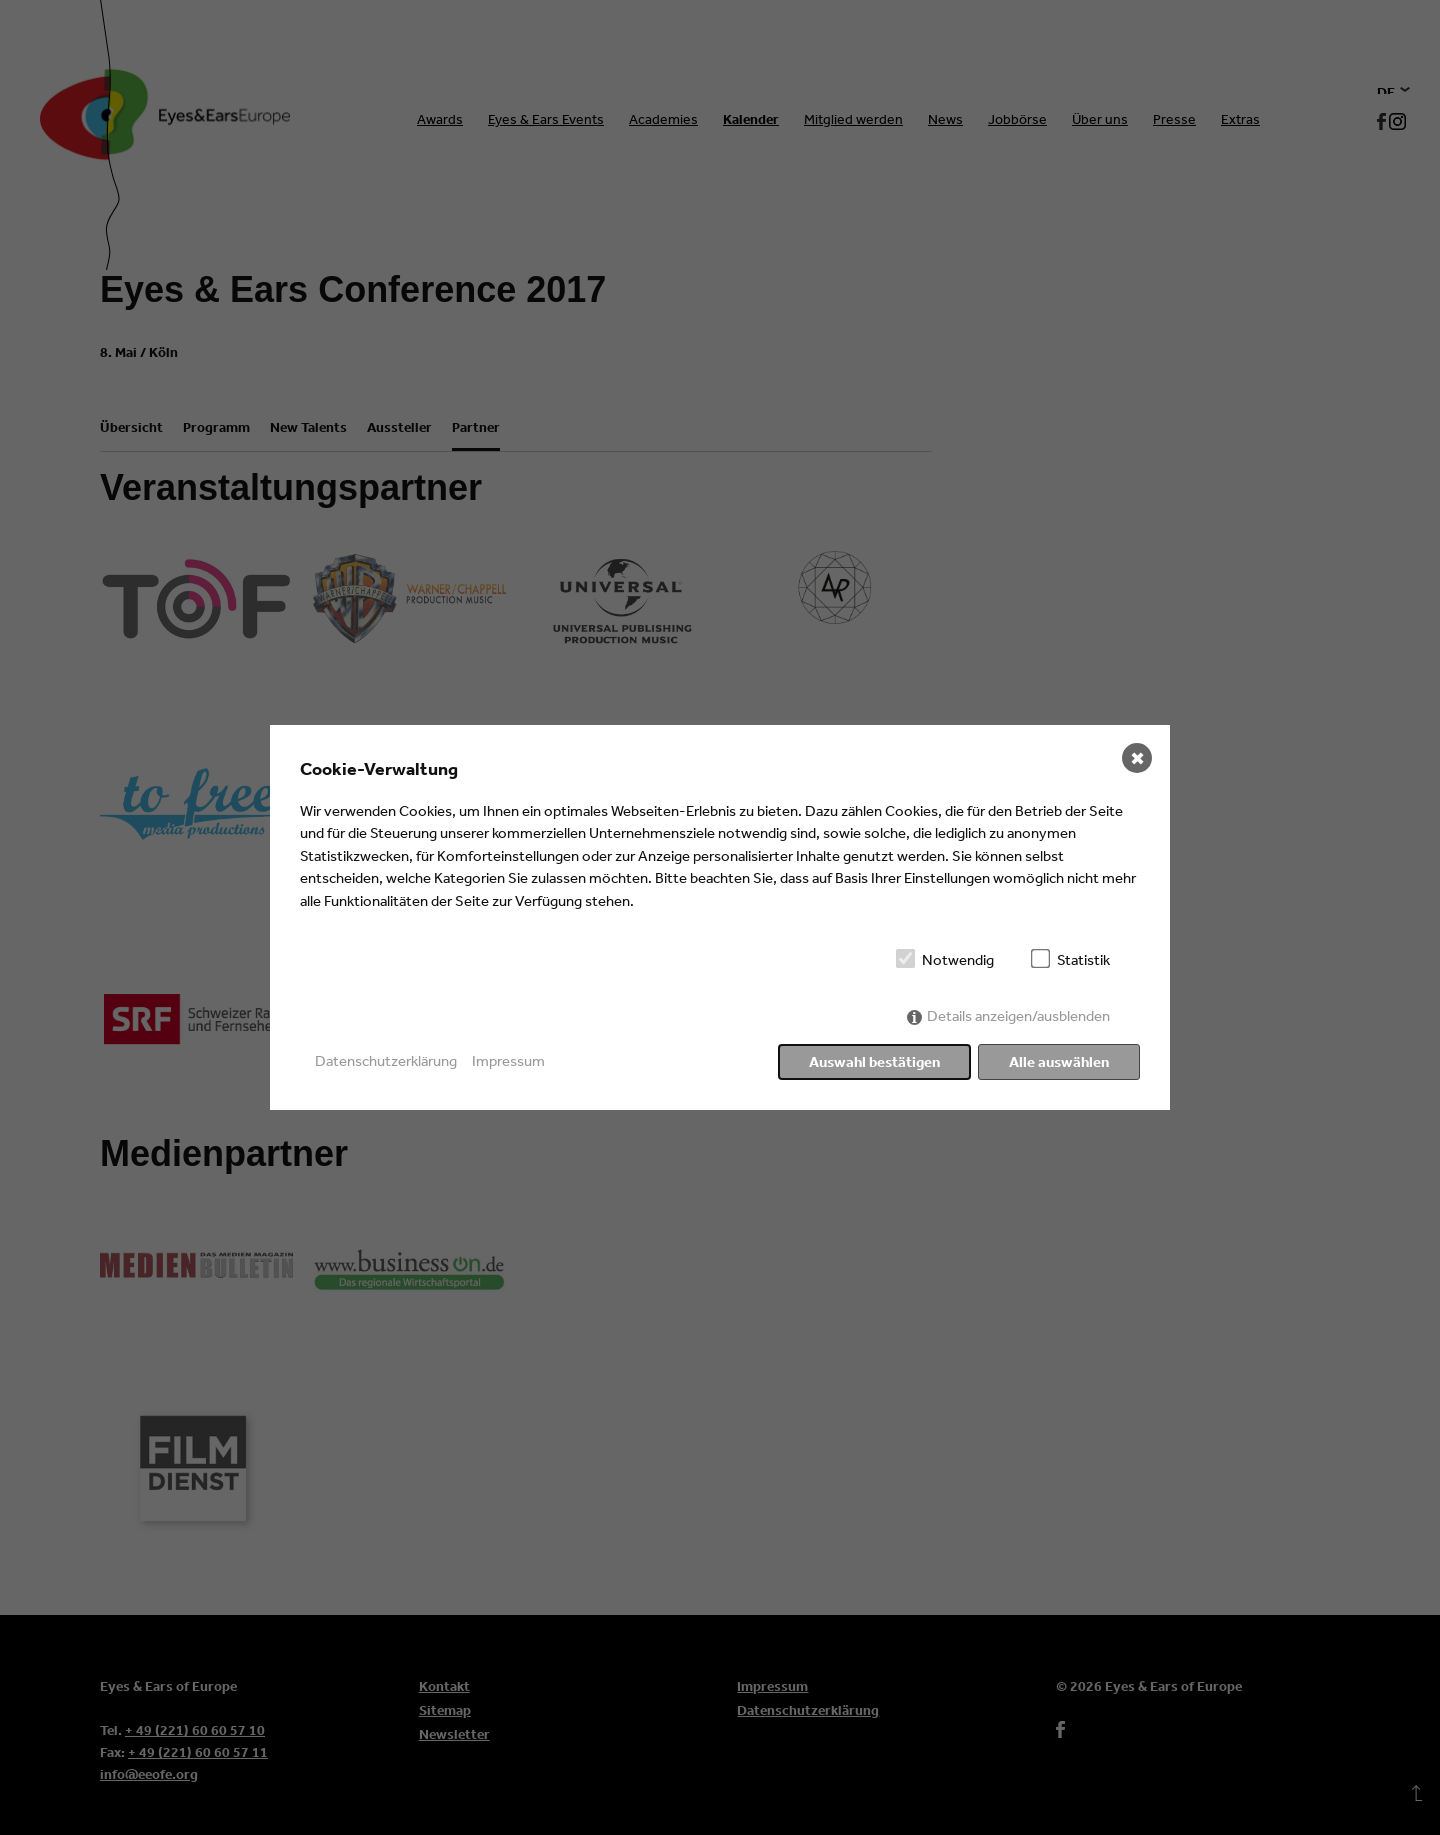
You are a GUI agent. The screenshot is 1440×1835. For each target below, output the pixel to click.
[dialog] (720, 918)
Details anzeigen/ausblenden (1018, 1015)
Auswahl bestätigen (874, 1061)
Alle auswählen (1059, 1061)
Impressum (508, 1060)
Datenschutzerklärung (386, 1060)
